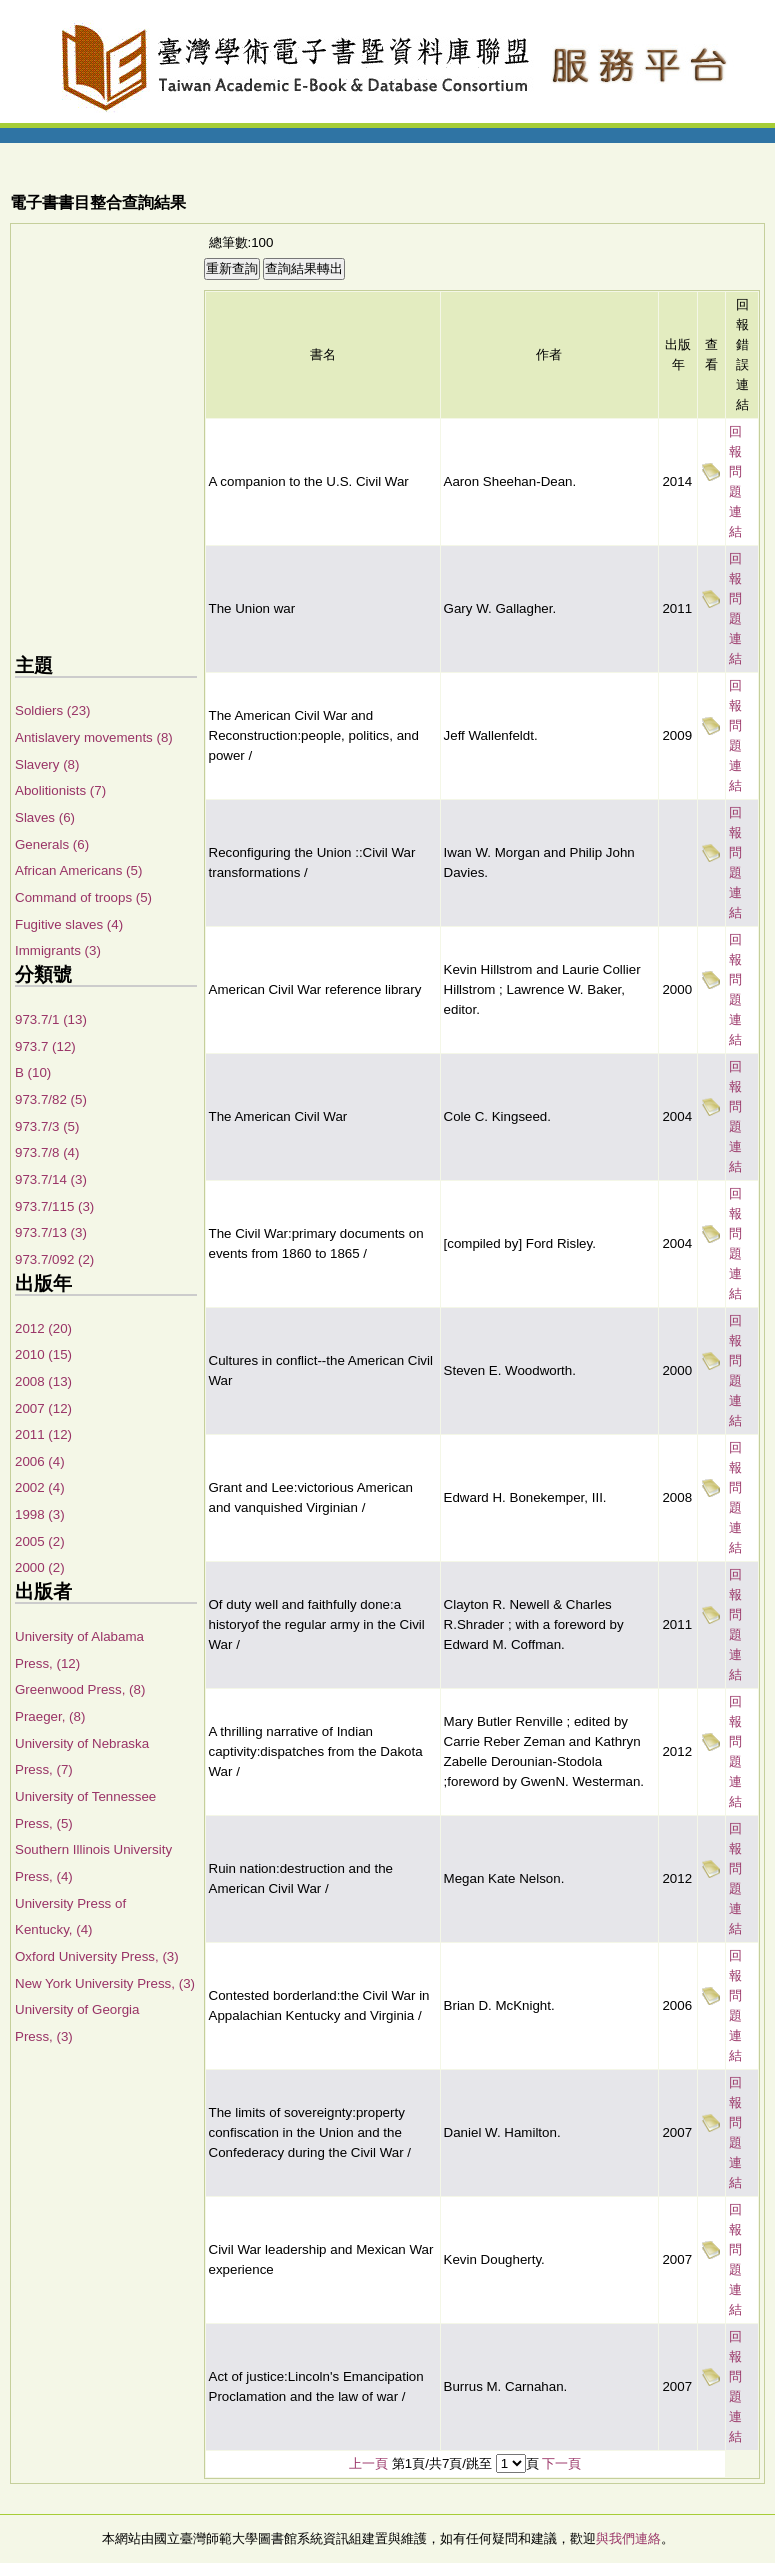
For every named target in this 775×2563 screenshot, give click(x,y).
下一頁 (561, 2463)
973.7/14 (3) (51, 1179)
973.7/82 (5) (51, 1099)
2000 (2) (40, 1567)
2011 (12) (43, 1434)
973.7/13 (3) (51, 1232)
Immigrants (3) (58, 950)
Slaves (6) (45, 817)
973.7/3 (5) (47, 1126)
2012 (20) (43, 1328)
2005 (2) (40, 1541)
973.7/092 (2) (54, 1259)
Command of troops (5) (83, 897)
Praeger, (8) (50, 1716)
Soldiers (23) (53, 710)
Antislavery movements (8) (94, 737)
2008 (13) (43, 1381)
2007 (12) (43, 1408)
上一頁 (368, 2463)
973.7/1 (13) (51, 1019)
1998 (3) (40, 1514)
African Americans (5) (78, 870)
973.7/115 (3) (54, 1206)
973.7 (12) (45, 1046)
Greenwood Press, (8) (80, 1689)
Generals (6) (52, 844)
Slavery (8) (47, 764)
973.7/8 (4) (47, 1152)
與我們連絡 (628, 2538)
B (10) (33, 1072)
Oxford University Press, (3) (97, 1956)
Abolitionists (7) (60, 790)
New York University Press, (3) (105, 1983)
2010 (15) (43, 1354)
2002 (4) (40, 1487)
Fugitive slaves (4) (69, 924)
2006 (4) (40, 1461)
